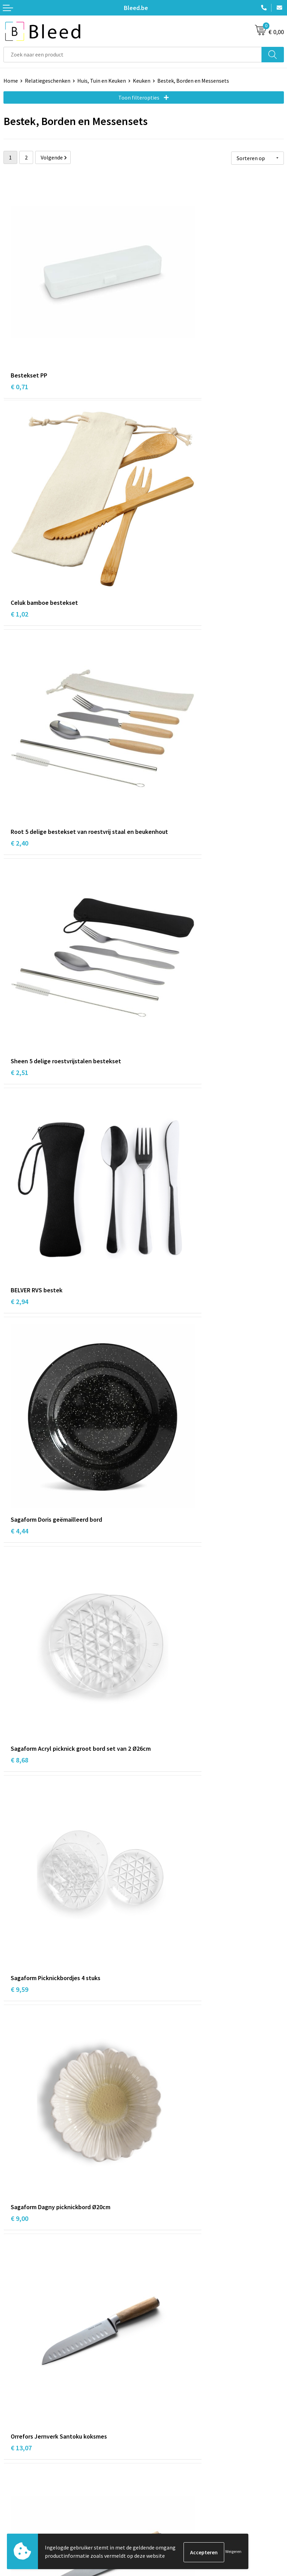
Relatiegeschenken (47, 80)
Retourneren (18, 2517)
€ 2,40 (19, 507)
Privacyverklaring (167, 2506)
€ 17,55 (21, 1713)
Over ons (157, 2379)
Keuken (141, 80)
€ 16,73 (161, 1543)
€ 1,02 (159, 327)
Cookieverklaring (167, 2496)
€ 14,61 (161, 1201)
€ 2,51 (159, 498)
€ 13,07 (161, 1029)
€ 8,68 (19, 859)
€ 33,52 (21, 2236)
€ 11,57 (21, 1201)
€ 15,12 (21, 1371)
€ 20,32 (21, 1885)
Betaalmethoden (23, 2506)
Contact (13, 2485)
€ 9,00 (19, 1029)
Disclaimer (159, 2517)
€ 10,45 (21, 1543)
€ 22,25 (21, 2065)
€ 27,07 (161, 2245)
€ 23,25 (161, 2055)
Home (10, 80)
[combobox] (132, 54)
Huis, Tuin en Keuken (101, 80)
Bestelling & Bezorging (31, 2496)
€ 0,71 (19, 327)
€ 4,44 (159, 678)
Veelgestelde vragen (171, 2390)
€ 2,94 (19, 678)
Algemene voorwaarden (175, 2485)
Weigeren (233, 2552)
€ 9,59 (159, 849)
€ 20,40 (161, 1713)
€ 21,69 (161, 1885)
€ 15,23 (161, 1371)
